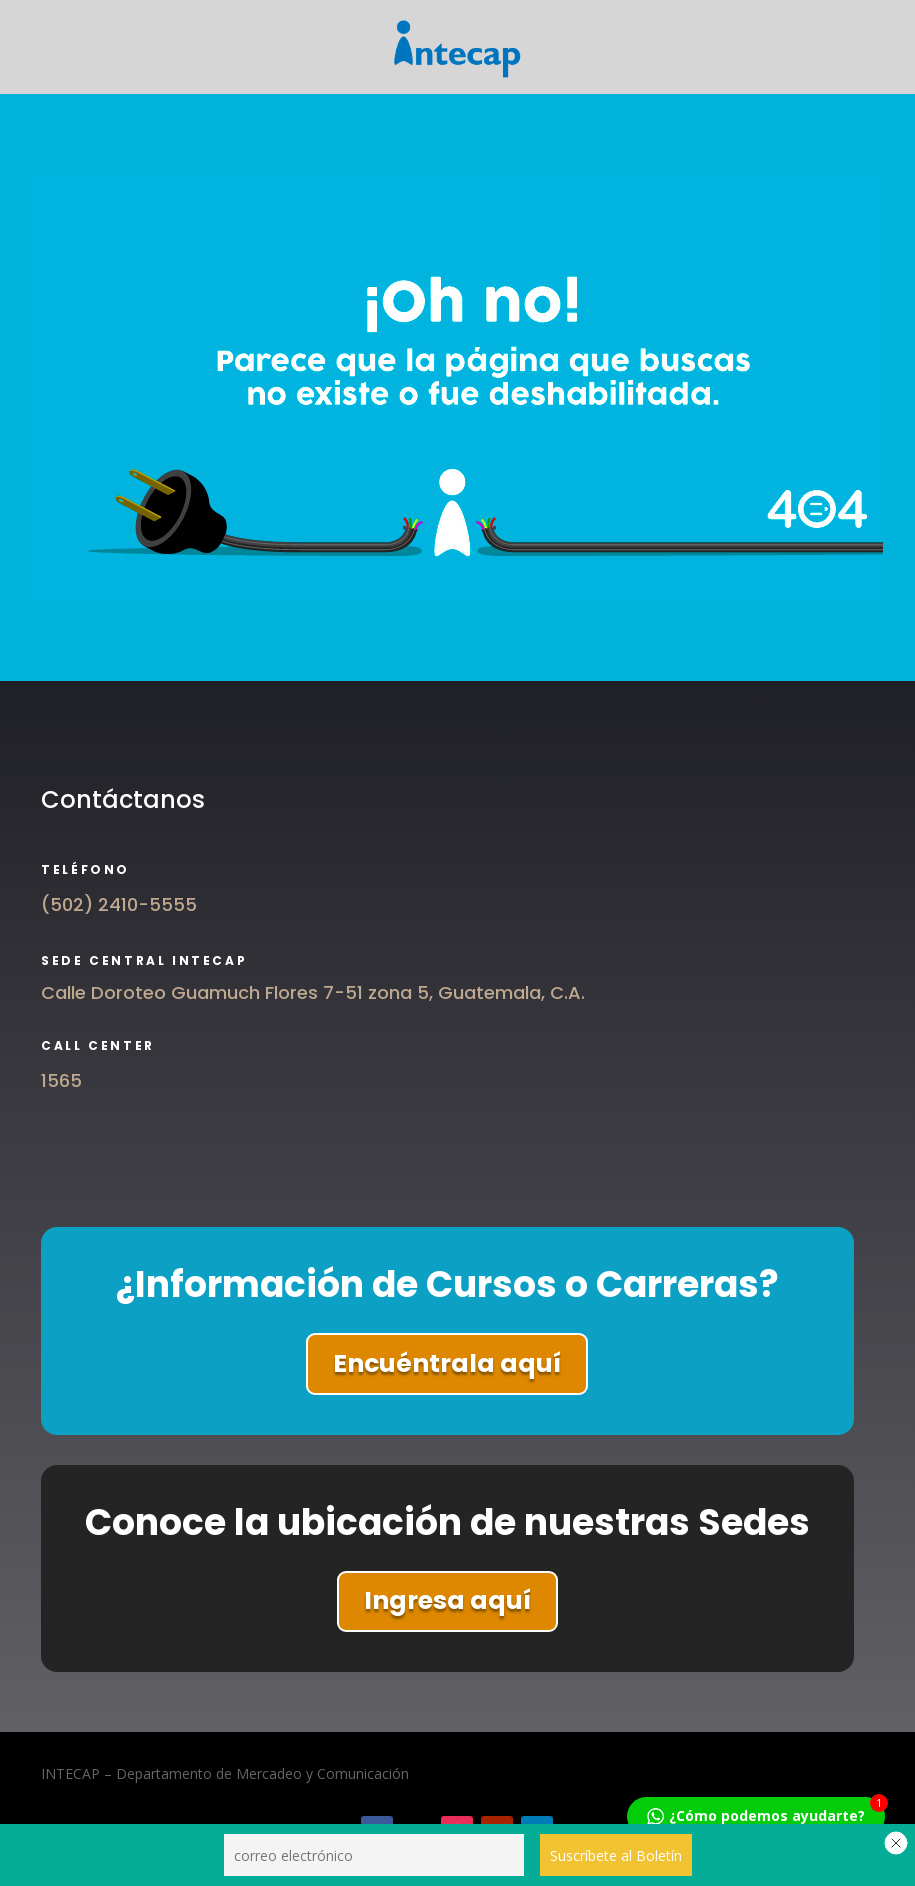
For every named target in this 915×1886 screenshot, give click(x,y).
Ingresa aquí (447, 1600)
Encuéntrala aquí (447, 1363)
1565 (61, 1080)
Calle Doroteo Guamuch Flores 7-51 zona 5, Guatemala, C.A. (313, 992)
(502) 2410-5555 (119, 904)
